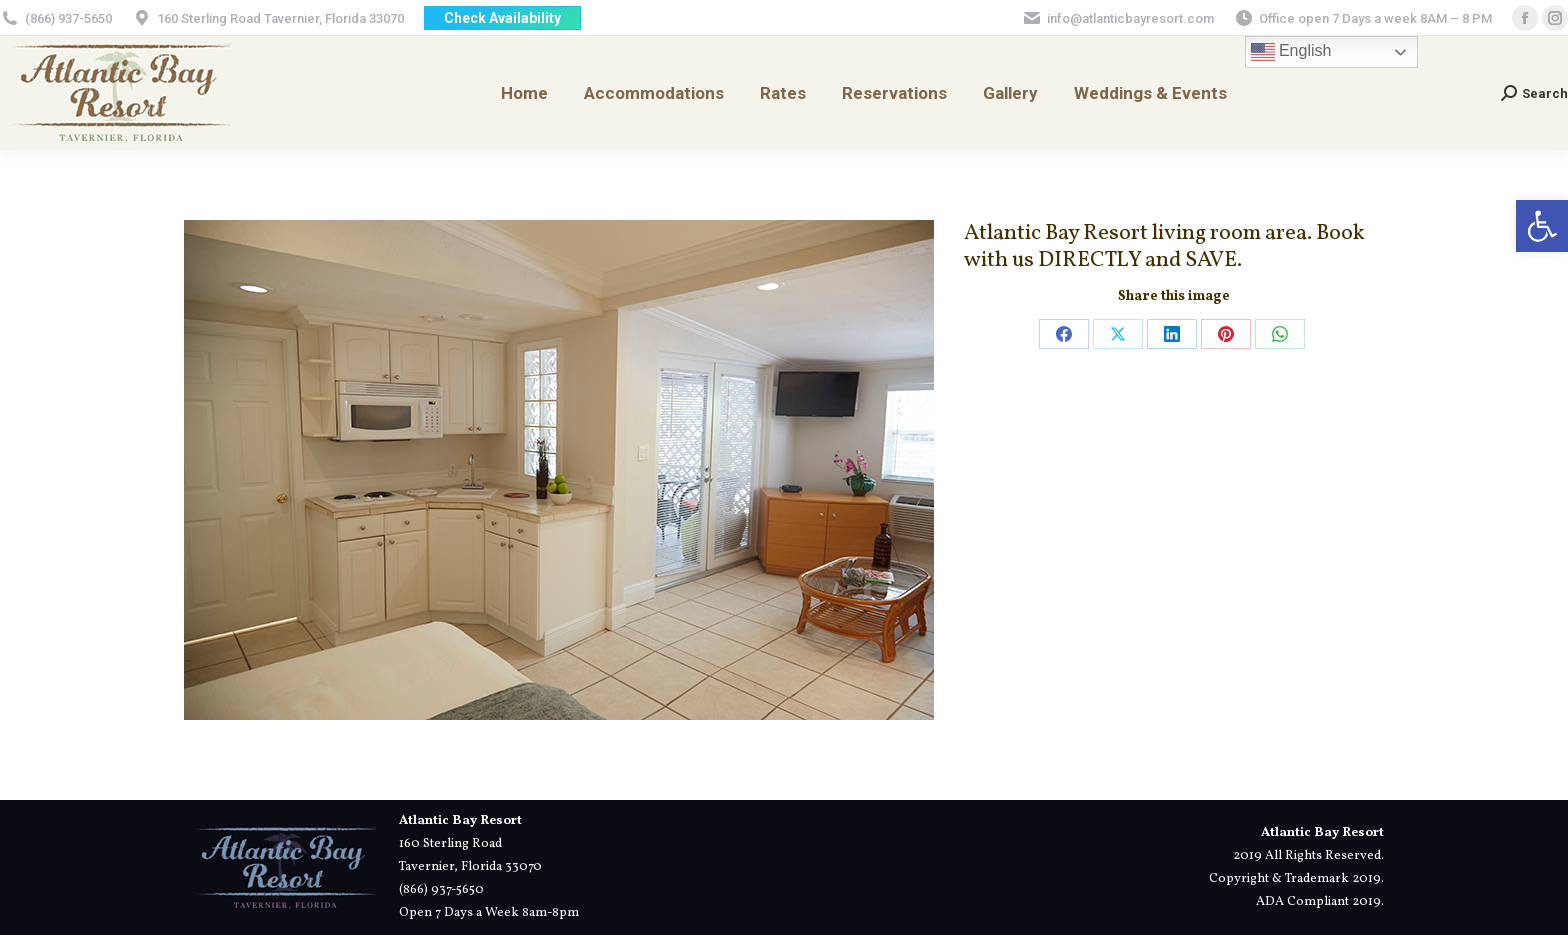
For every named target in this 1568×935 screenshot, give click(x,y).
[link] (1542, 226)
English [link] (1291, 52)
